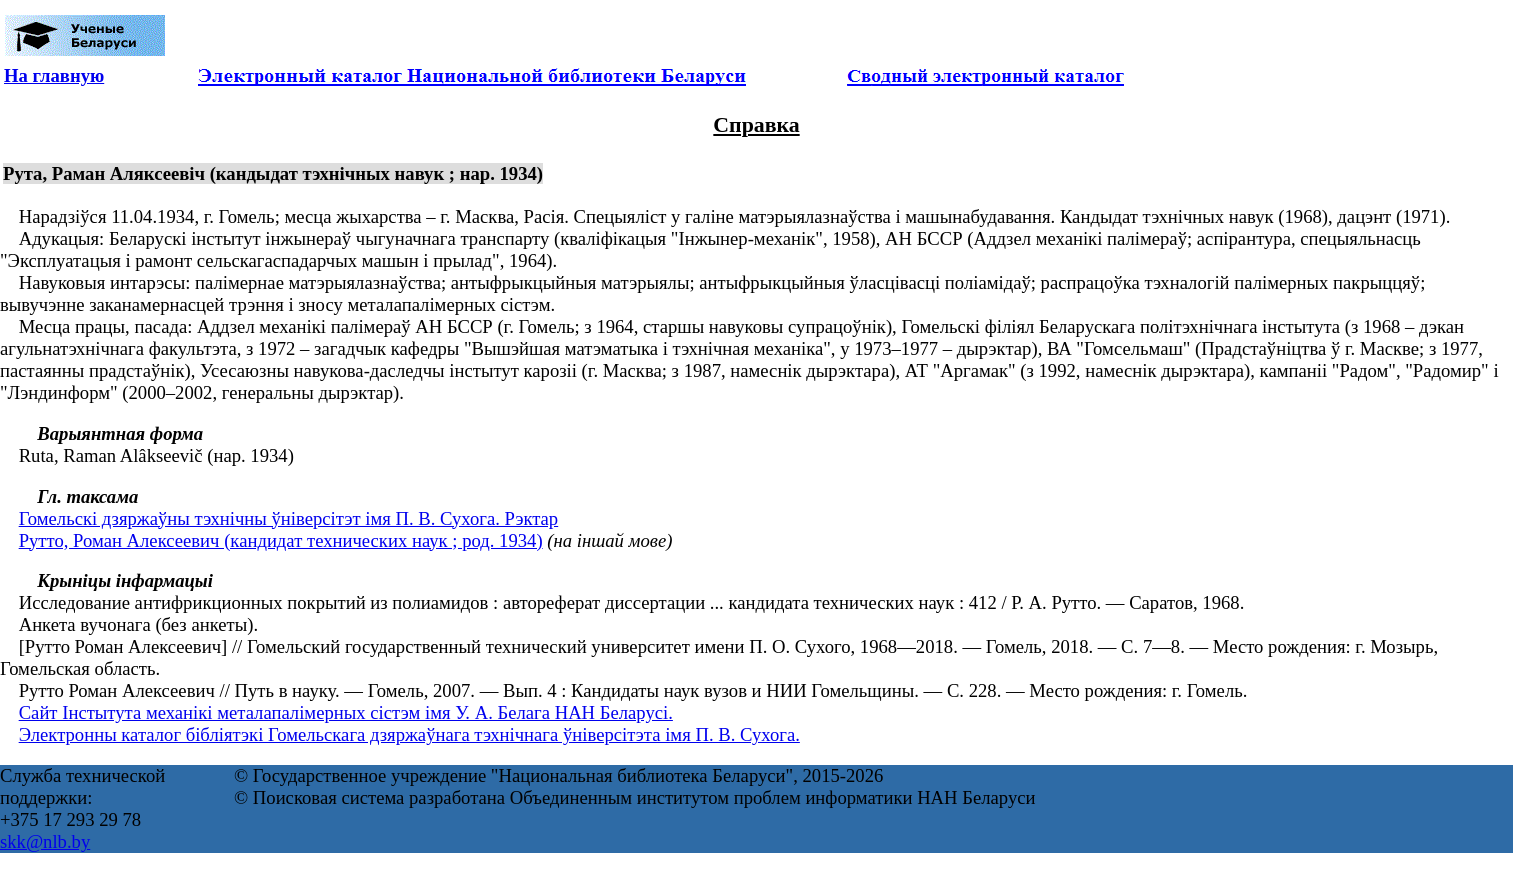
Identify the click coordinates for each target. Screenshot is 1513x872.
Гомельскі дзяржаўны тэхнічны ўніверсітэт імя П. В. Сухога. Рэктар (289, 518)
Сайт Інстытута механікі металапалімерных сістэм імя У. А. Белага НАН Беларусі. (346, 712)
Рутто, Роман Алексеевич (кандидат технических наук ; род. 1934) (281, 540)
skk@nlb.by (45, 841)
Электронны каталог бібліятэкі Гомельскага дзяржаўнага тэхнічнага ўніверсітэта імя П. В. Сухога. (409, 734)
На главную (54, 75)
